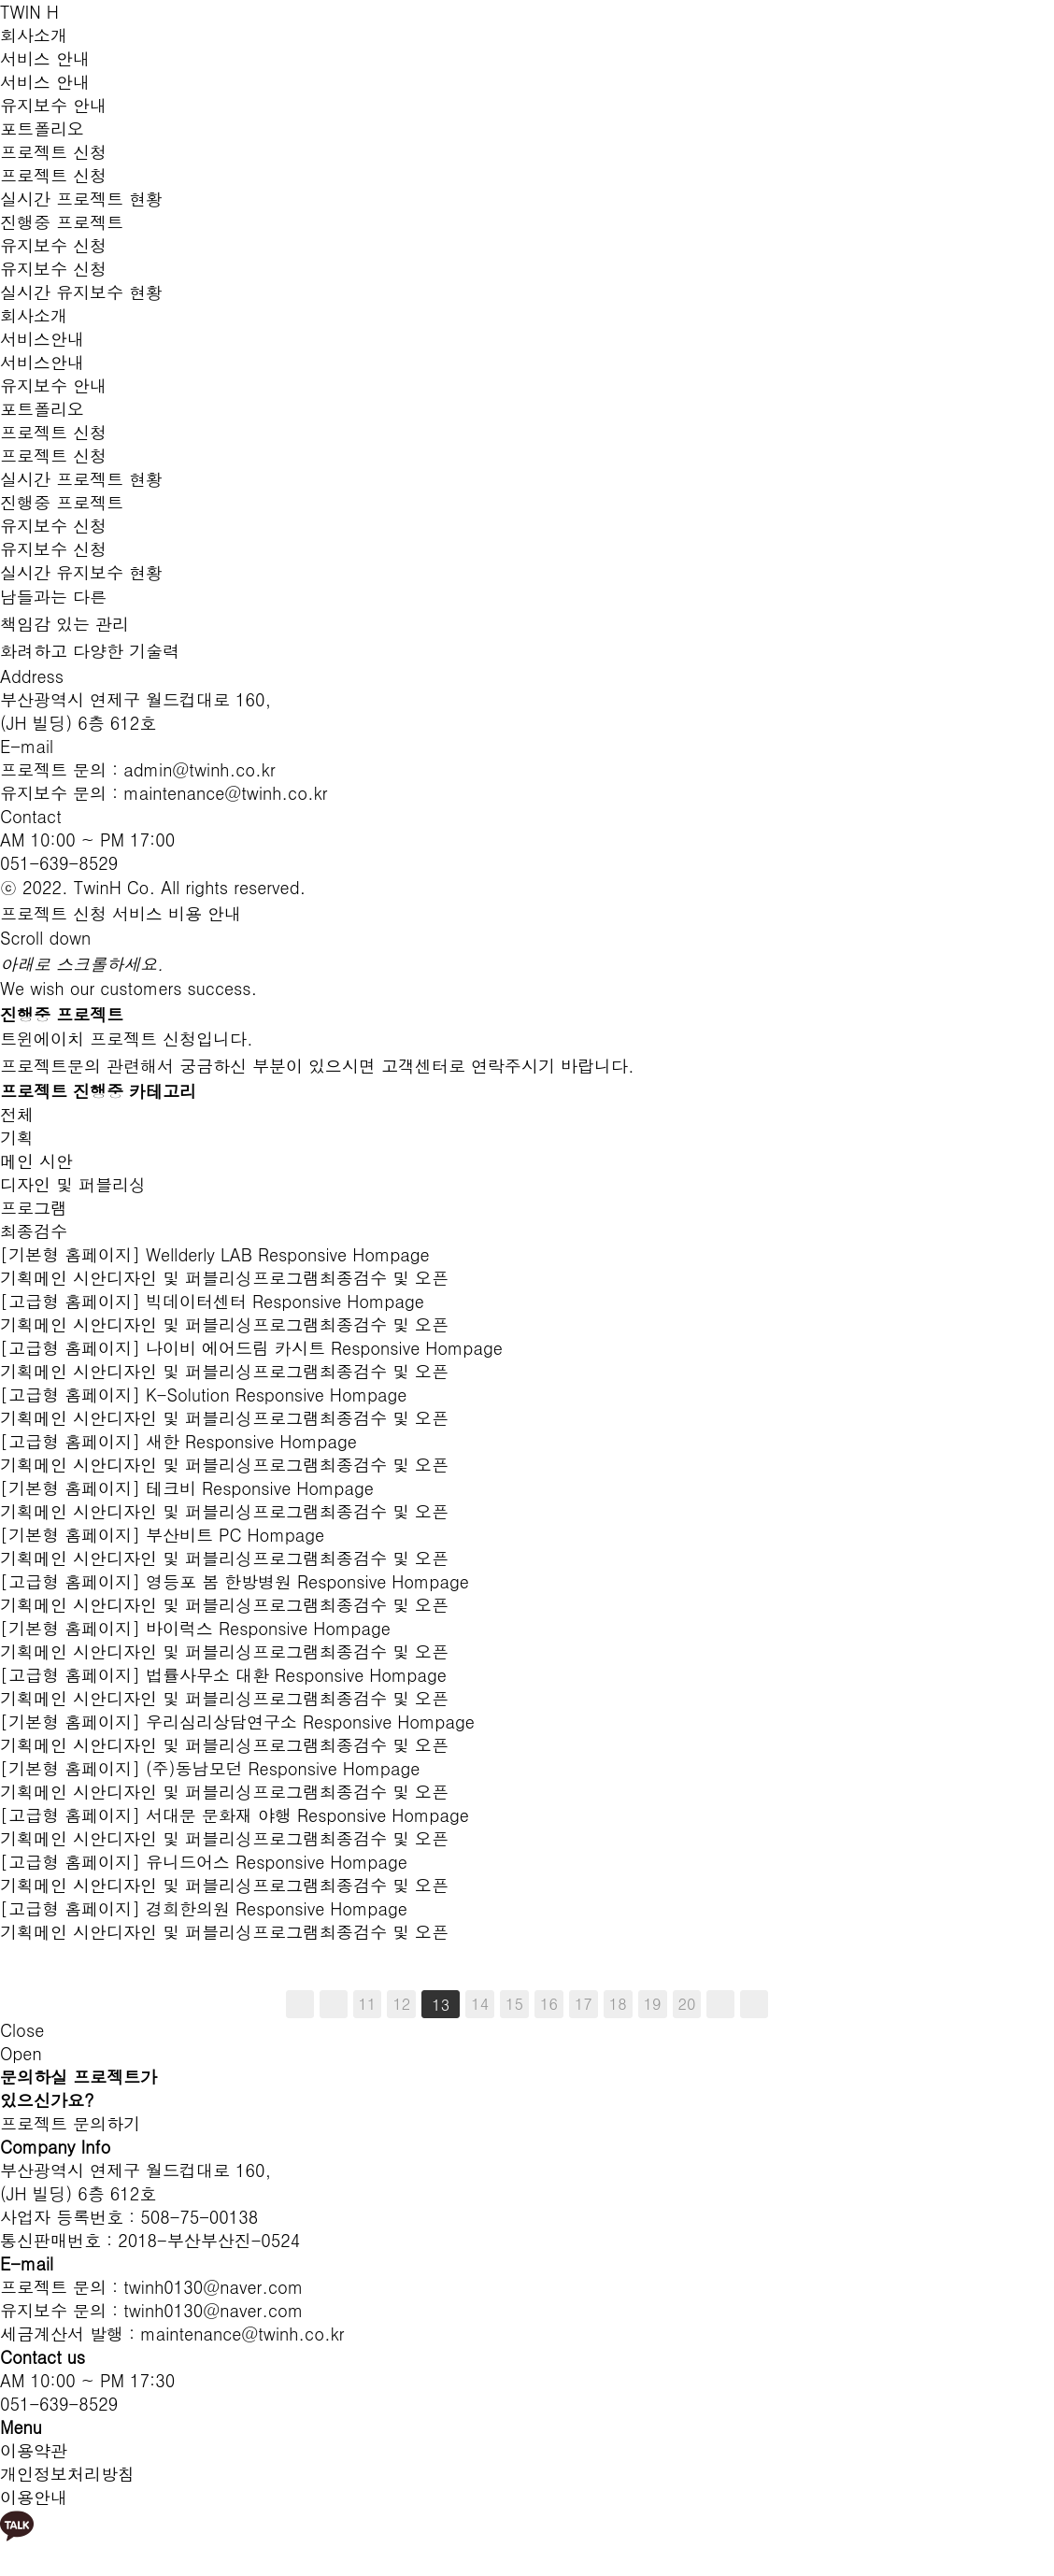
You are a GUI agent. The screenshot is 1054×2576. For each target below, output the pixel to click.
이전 (334, 2004)
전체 (17, 1114)
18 (618, 2003)
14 (480, 2003)
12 (401, 2003)
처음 (300, 2004)
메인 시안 (36, 1161)
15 (514, 2003)
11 (368, 2003)
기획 (17, 1137)
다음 (720, 2004)
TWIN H (29, 11)
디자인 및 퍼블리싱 (73, 1184)
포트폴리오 (42, 128)
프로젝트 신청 (53, 152)
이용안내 (33, 2497)
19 (653, 2003)
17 (583, 2003)
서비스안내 (42, 338)
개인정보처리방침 (67, 2473)
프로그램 (33, 1207)
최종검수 (33, 1231)
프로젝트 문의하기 (70, 2123)
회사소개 (33, 35)
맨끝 (754, 2004)
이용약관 (33, 2450)
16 (549, 2003)
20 (687, 2003)
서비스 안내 (45, 58)
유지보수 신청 (53, 245)
